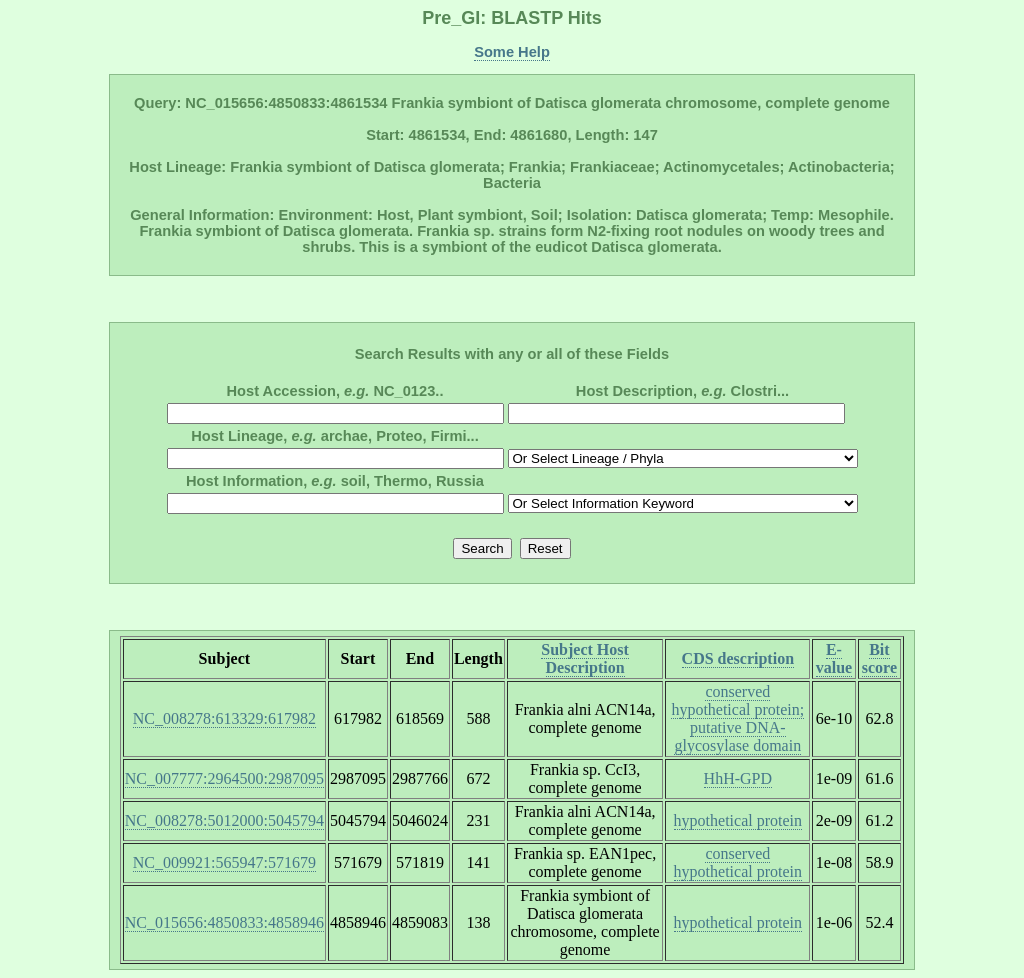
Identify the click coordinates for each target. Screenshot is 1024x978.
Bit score (879, 658)
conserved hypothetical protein (738, 862)
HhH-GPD (738, 778)
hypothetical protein (738, 820)
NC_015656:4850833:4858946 (224, 922)
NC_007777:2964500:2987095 (224, 778)
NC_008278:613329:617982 (224, 718)
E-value (834, 658)
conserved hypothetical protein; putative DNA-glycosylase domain (737, 718)
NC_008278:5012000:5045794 (224, 820)
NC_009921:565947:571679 (224, 862)
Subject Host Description (585, 658)
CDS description (738, 658)
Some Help (512, 52)
